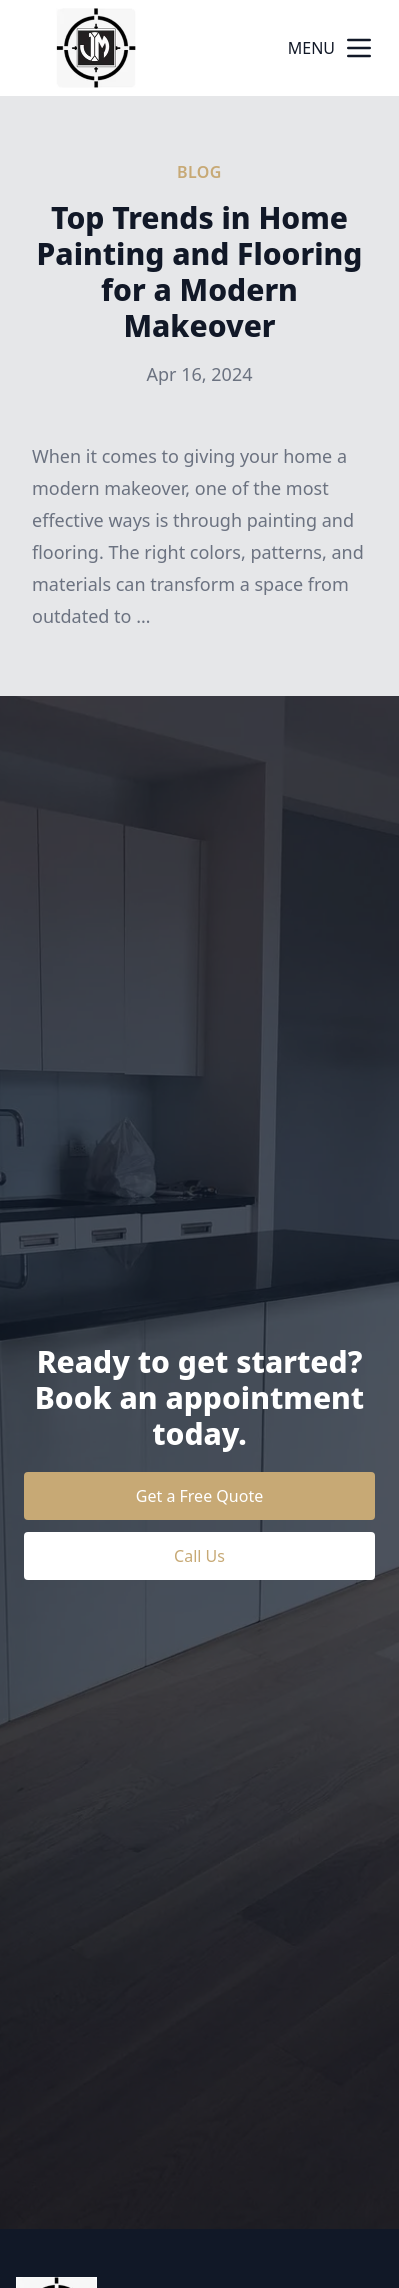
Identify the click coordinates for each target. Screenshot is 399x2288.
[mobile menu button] (359, 48)
